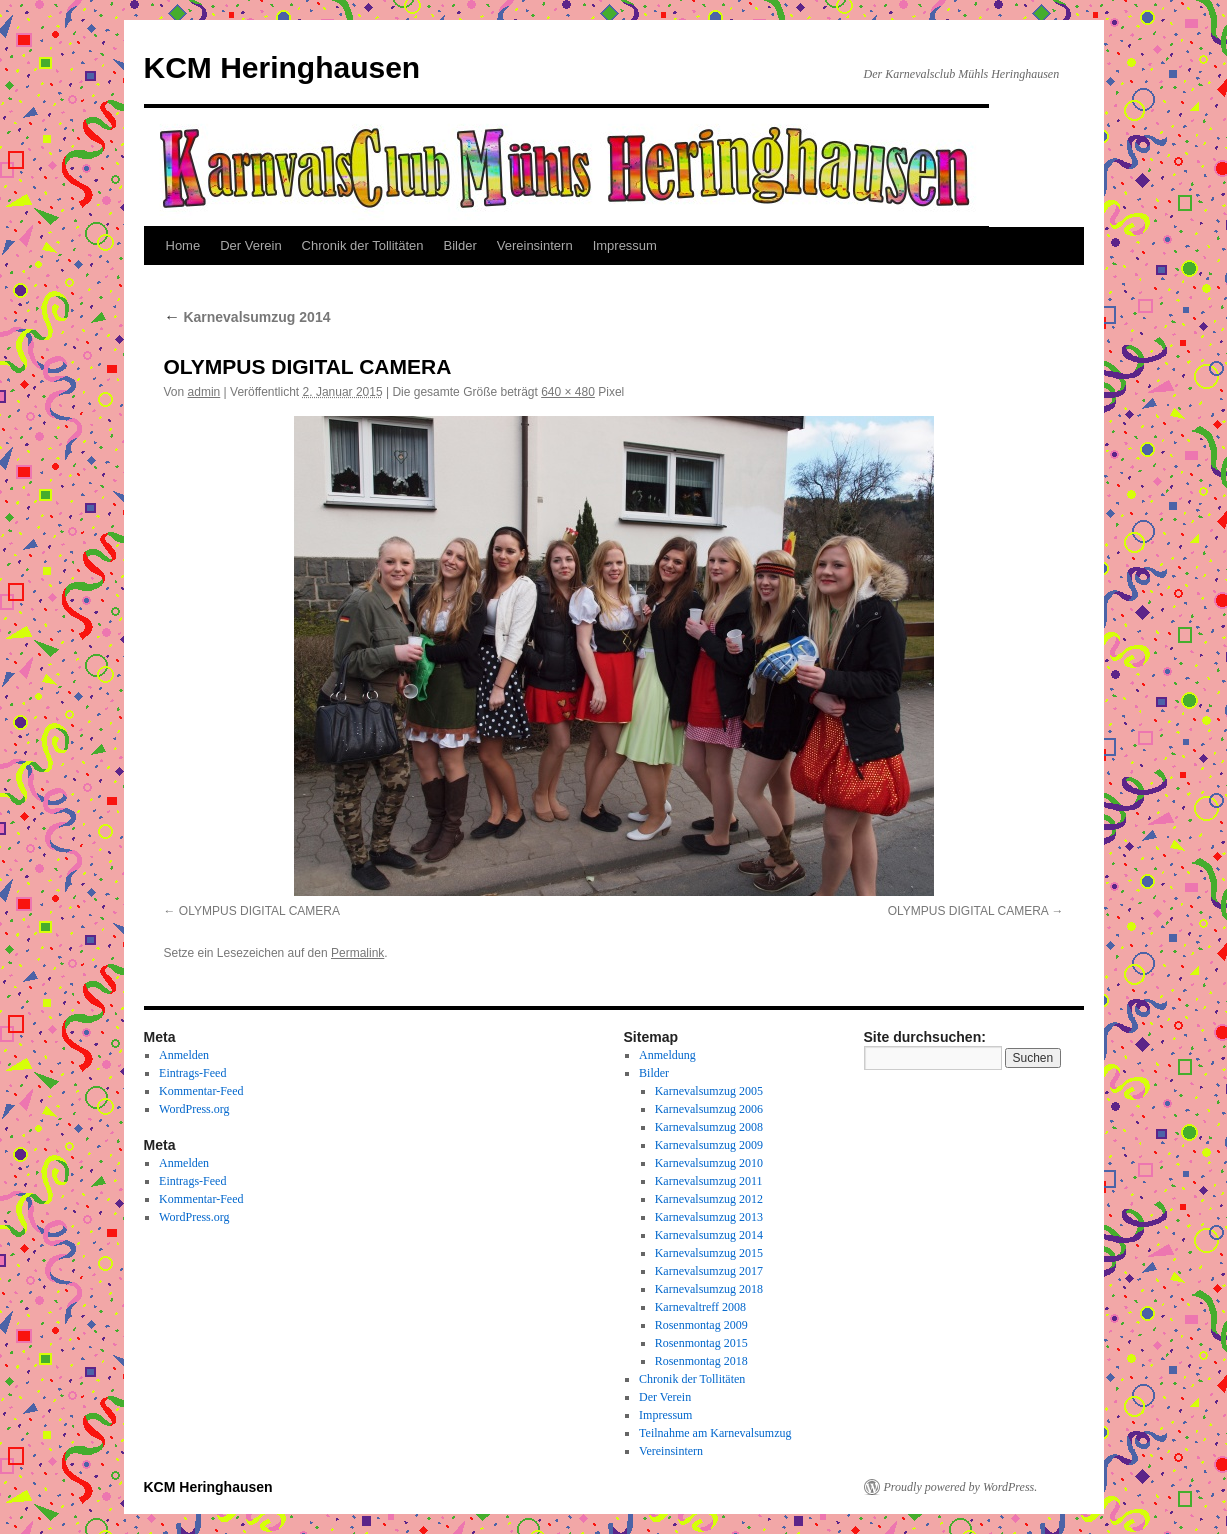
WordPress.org (194, 1109)
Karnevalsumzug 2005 (709, 1091)
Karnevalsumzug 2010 (709, 1163)
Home (183, 245)
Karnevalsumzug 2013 (709, 1217)
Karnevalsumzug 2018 (709, 1289)
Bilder (460, 245)
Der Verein (250, 245)
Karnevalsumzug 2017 (709, 1271)
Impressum (625, 245)
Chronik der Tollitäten (363, 245)
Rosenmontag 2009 (701, 1325)
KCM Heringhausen (282, 67)
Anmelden (184, 1055)
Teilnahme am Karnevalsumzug (715, 1433)
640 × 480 (568, 392)
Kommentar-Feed (201, 1091)
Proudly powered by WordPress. (961, 1487)
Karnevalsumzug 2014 (247, 317)
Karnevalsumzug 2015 (709, 1253)
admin (204, 392)
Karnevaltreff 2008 (700, 1307)
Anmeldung (667, 1055)
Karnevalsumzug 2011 (709, 1181)
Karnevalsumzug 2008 (709, 1127)
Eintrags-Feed (192, 1073)
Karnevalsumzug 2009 (709, 1145)
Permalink (357, 953)
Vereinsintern (535, 245)
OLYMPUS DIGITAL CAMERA (259, 911)
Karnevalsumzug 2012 (709, 1199)
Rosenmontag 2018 (701, 1361)
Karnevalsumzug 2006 (709, 1109)
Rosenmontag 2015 (701, 1343)
